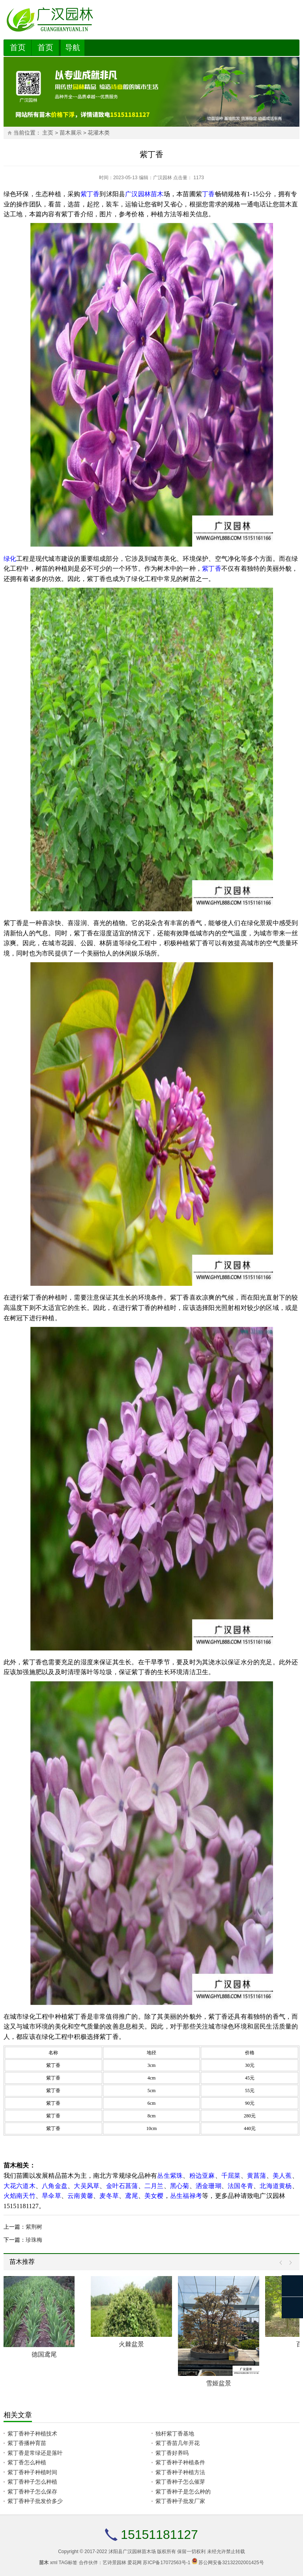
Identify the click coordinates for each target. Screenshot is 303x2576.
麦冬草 (109, 2195)
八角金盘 (54, 2186)
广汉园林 (162, 177)
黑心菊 (179, 2186)
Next (289, 2263)
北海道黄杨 (276, 2186)
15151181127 (159, 2534)
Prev (283, 2263)
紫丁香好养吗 (172, 2453)
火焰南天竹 (20, 2195)
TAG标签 (68, 2562)
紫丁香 (90, 194)
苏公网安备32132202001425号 (231, 2562)
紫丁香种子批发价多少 (35, 2501)
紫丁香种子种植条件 (180, 2462)
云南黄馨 (80, 2195)
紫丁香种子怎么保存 (32, 2491)
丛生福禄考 (186, 2195)
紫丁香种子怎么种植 (32, 2482)
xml (54, 2562)
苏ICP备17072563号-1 (166, 2562)
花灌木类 (99, 133)
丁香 (208, 194)
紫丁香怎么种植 (26, 2462)
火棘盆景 (131, 2344)
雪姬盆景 (218, 2383)
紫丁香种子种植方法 (180, 2472)
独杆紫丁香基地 (174, 2433)
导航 (72, 47)
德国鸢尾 (44, 2354)
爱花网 (134, 2562)
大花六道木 (20, 2186)
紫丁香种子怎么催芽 (180, 2482)
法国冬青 (240, 2186)
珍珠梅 (34, 2240)
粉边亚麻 (202, 2175)
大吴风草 (86, 2186)
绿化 (10, 558)
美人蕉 (282, 2175)
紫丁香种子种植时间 (32, 2472)
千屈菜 (231, 2175)
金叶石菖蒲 (122, 2186)
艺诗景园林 (114, 2562)
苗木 (157, 194)
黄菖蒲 (256, 2175)
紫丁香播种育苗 (26, 2443)
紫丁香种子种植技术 (32, 2433)
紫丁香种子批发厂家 (180, 2501)
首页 (18, 47)
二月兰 (154, 2186)
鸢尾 (131, 2195)
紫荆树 (34, 2227)
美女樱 (154, 2195)
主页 (47, 133)
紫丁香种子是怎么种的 (183, 2491)
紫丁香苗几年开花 (177, 2443)
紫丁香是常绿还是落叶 (35, 2453)
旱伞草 (51, 2195)
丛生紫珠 (170, 2175)
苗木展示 (71, 133)
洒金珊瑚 (208, 2186)
